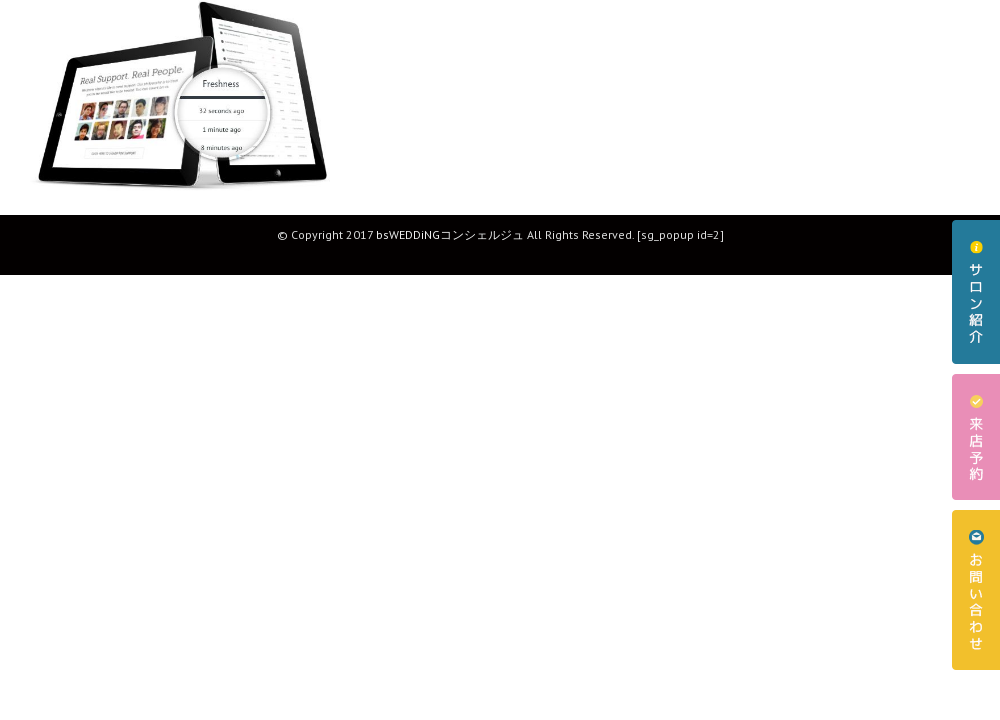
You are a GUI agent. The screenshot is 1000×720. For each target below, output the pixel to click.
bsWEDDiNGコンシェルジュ (450, 234)
